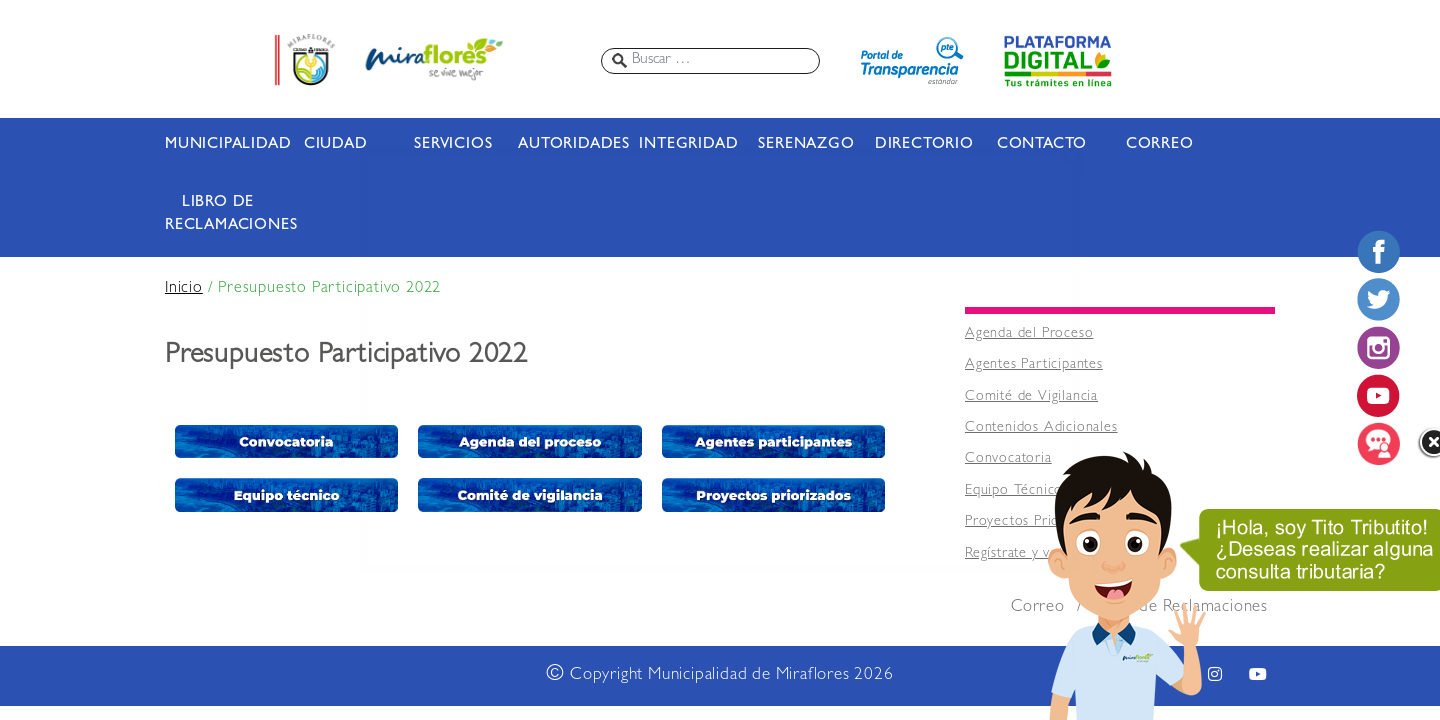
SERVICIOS (453, 145)
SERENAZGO (806, 145)
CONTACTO (1042, 145)
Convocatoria (1008, 459)
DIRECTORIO (924, 145)
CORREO (1160, 145)
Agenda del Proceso (1029, 334)
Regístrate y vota (1018, 554)
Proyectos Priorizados (1035, 522)
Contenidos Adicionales (1041, 428)
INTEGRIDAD (688, 145)
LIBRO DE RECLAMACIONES (218, 214)
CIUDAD (336, 145)
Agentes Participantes (1034, 365)
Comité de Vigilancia (1031, 397)
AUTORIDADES (571, 145)
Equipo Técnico (1014, 491)
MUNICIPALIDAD (218, 145)
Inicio (184, 289)
